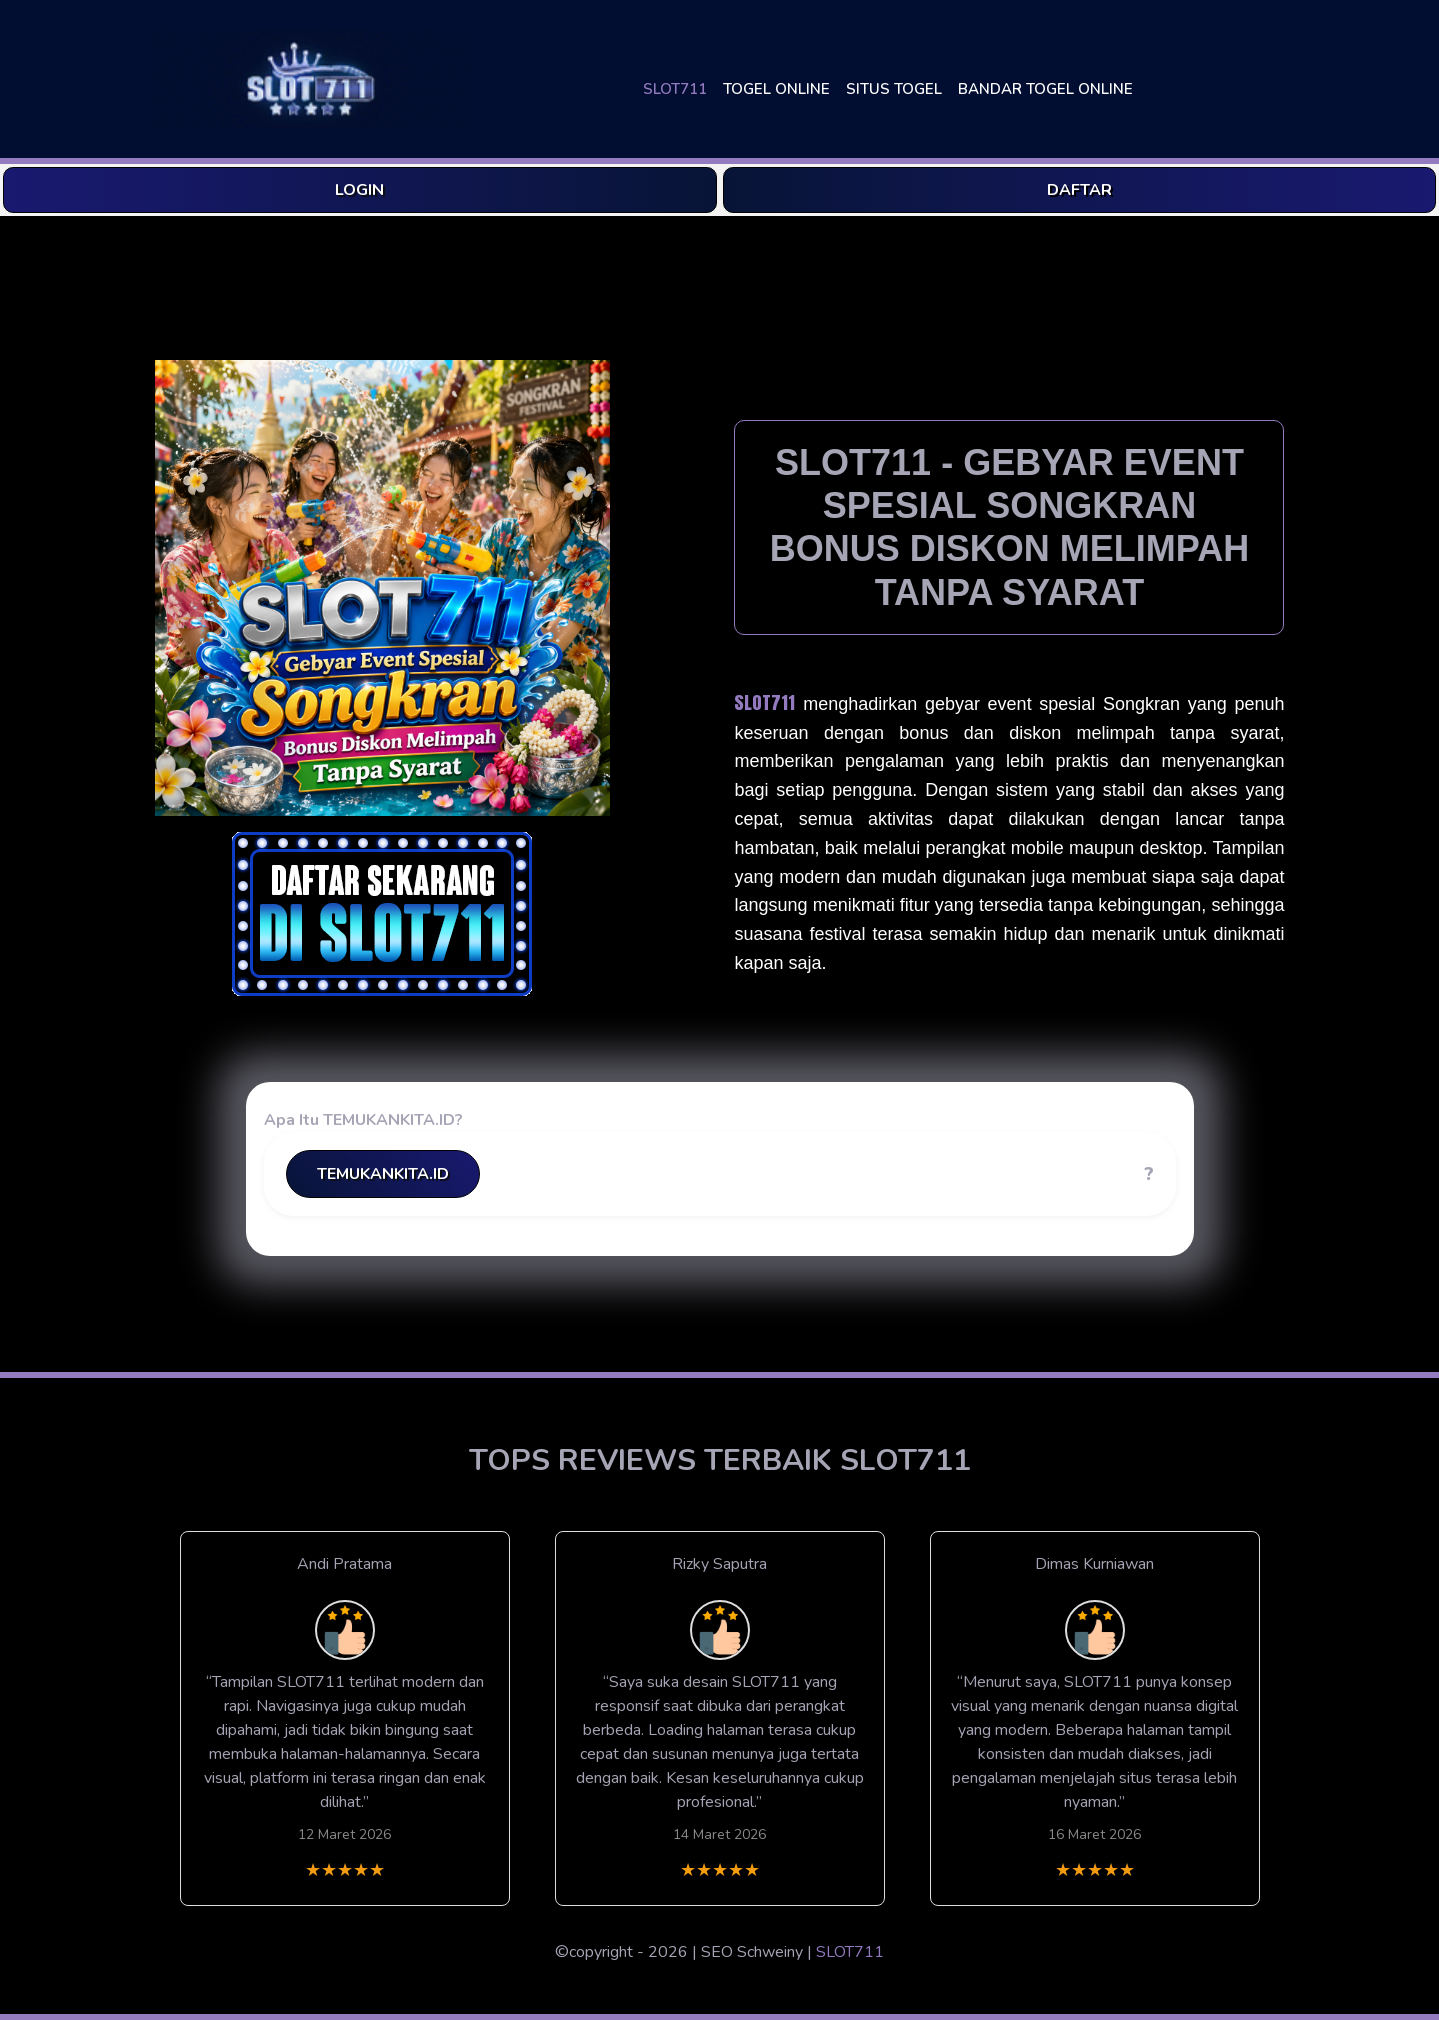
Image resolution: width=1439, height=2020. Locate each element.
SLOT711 (675, 89)
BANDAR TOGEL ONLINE (1045, 89)
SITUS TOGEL (894, 89)
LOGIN (359, 190)
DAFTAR (1079, 190)
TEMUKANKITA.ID (383, 1174)
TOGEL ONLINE (776, 89)
